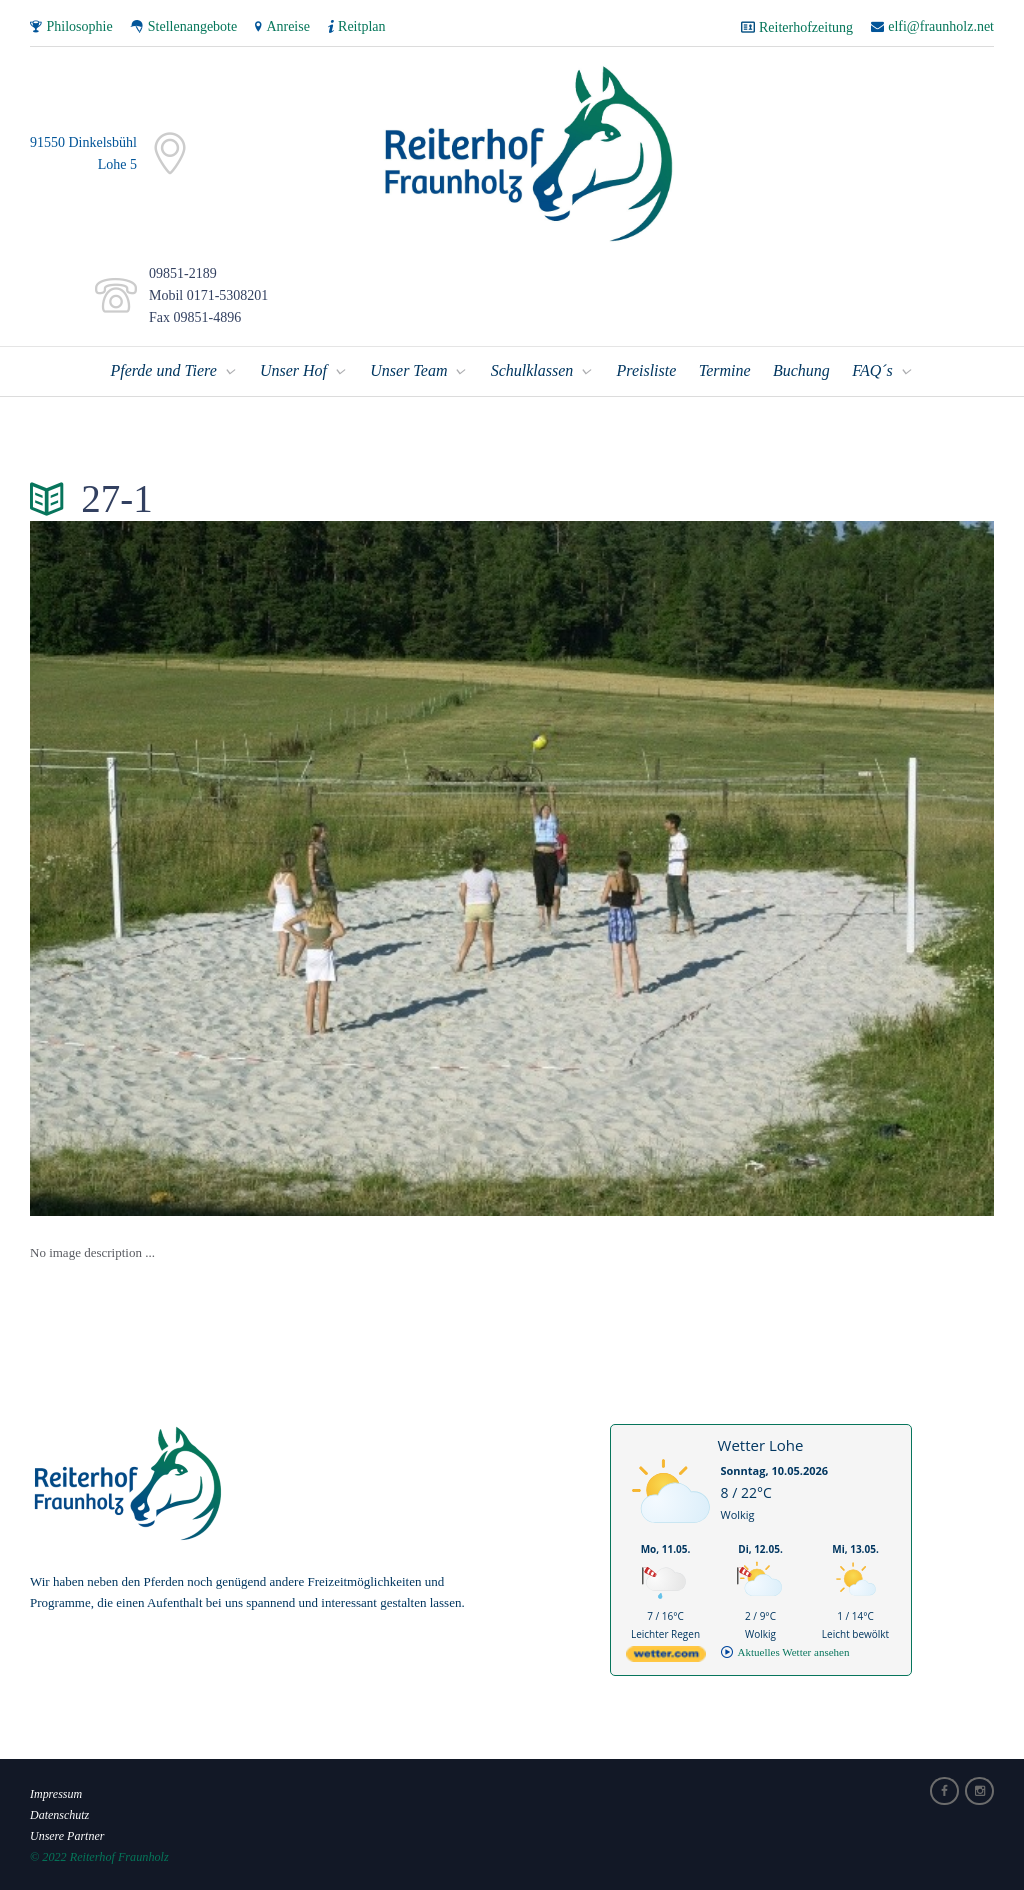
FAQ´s (872, 369)
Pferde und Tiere (163, 369)
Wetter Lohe (761, 1444)
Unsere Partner (68, 1835)
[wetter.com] (666, 1656)
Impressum (56, 1793)
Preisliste (646, 369)
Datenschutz (60, 1814)
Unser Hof (293, 369)
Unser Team (408, 369)
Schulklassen (532, 369)
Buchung (801, 369)
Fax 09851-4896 (191, 317)
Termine (725, 369)
